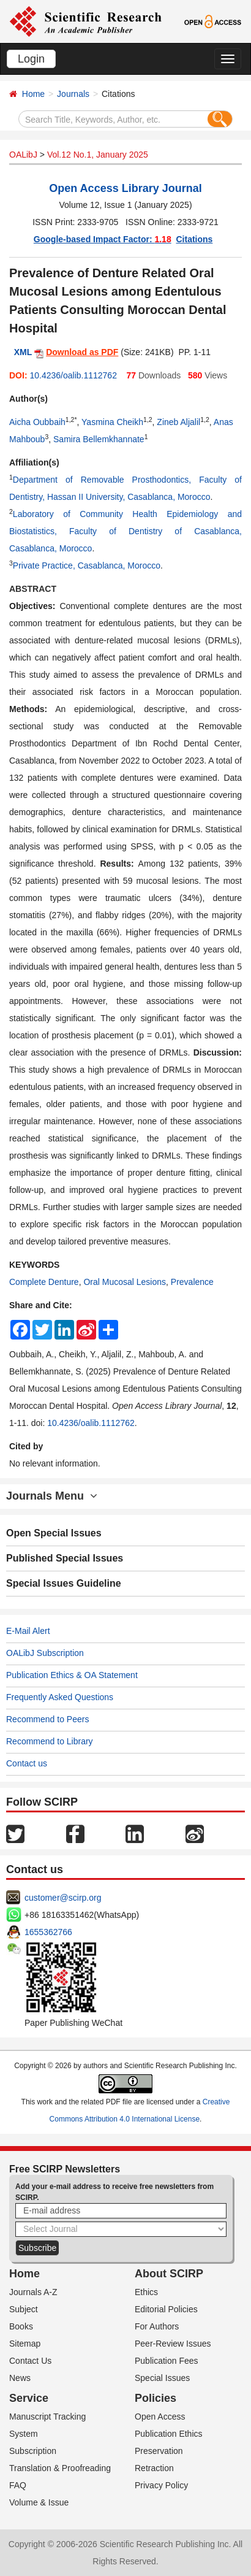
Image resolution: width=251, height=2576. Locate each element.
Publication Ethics (169, 2434)
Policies (155, 2398)
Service (28, 2398)
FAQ (17, 2485)
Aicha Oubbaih (37, 422)
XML (23, 352)
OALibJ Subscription (45, 1653)
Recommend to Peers (47, 1719)
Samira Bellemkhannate (98, 439)
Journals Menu (51, 1496)
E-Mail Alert (28, 1631)
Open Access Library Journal (125, 188)
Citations (194, 239)
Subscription (32, 2451)
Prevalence (192, 1282)
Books (21, 2326)
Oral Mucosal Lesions (124, 1282)
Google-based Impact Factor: (102, 239)
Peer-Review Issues (173, 2343)
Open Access (160, 2416)
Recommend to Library (49, 1741)
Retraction (154, 2468)
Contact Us (30, 2361)
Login (31, 59)
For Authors (157, 2326)
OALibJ (23, 154)
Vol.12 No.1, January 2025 (97, 154)
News (20, 2378)
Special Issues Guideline (63, 1583)
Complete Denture (44, 1282)
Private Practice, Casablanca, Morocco (86, 565)
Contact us (26, 1763)
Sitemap (24, 2343)
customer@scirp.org (62, 1898)
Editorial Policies (166, 2309)
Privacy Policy (161, 2485)
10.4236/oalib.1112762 (72, 375)
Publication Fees (166, 2361)
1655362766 (48, 1932)
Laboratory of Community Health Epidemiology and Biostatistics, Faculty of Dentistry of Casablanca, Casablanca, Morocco (125, 531)
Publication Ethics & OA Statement (72, 1675)
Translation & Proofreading (60, 2468)
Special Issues (162, 2378)
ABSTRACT (32, 589)
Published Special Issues (64, 1558)
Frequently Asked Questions (59, 1697)
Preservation (159, 2451)
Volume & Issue (39, 2502)
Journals (73, 94)
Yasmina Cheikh (112, 422)
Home (33, 94)
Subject (23, 2309)
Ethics (146, 2292)
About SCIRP (169, 2273)
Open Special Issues (54, 1533)
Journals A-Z (33, 2292)
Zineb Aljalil (178, 422)
